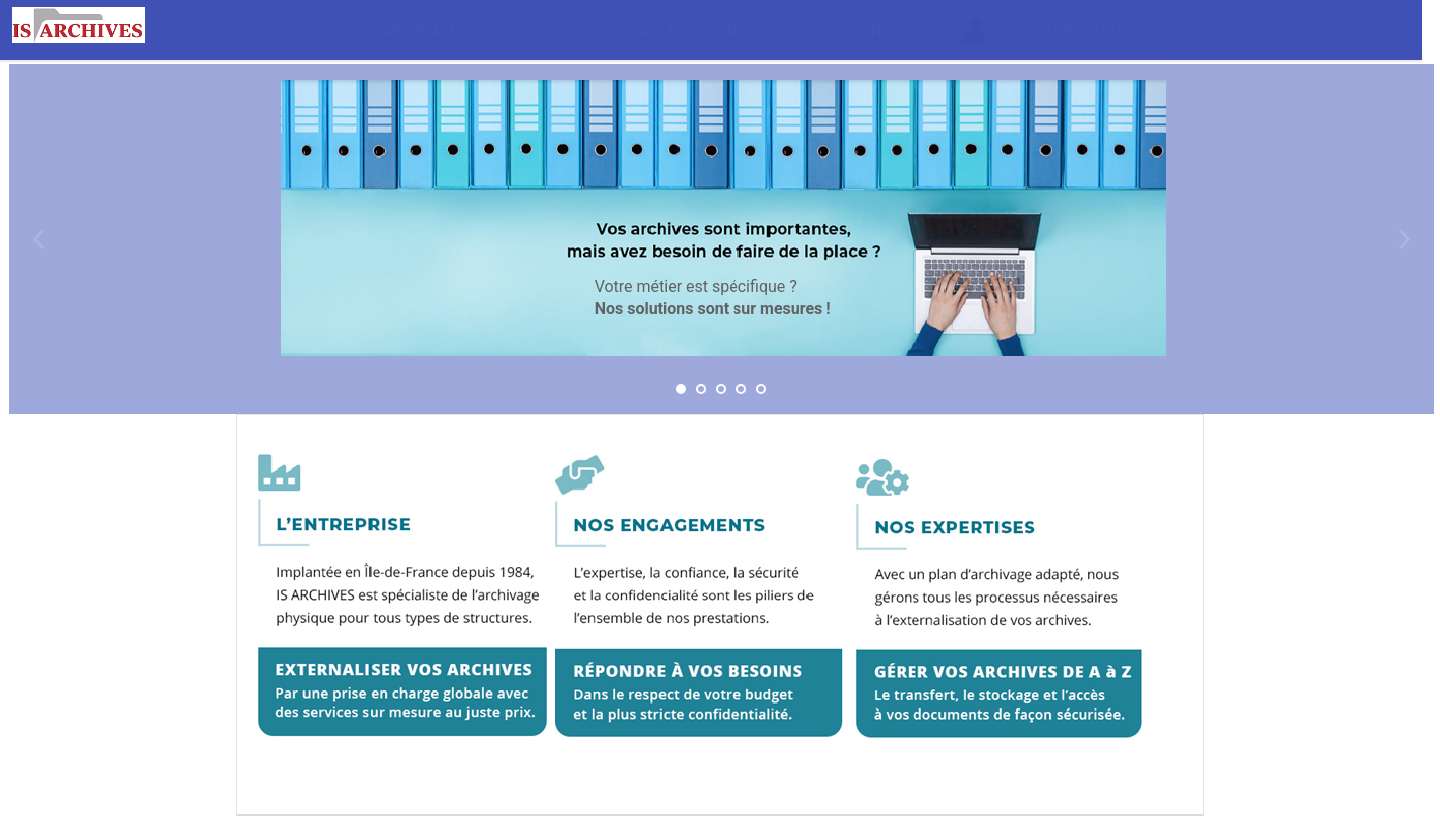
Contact (883, 31)
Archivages (424, 31)
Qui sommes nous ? (1056, 31)
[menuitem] (424, 31)
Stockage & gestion (665, 31)
